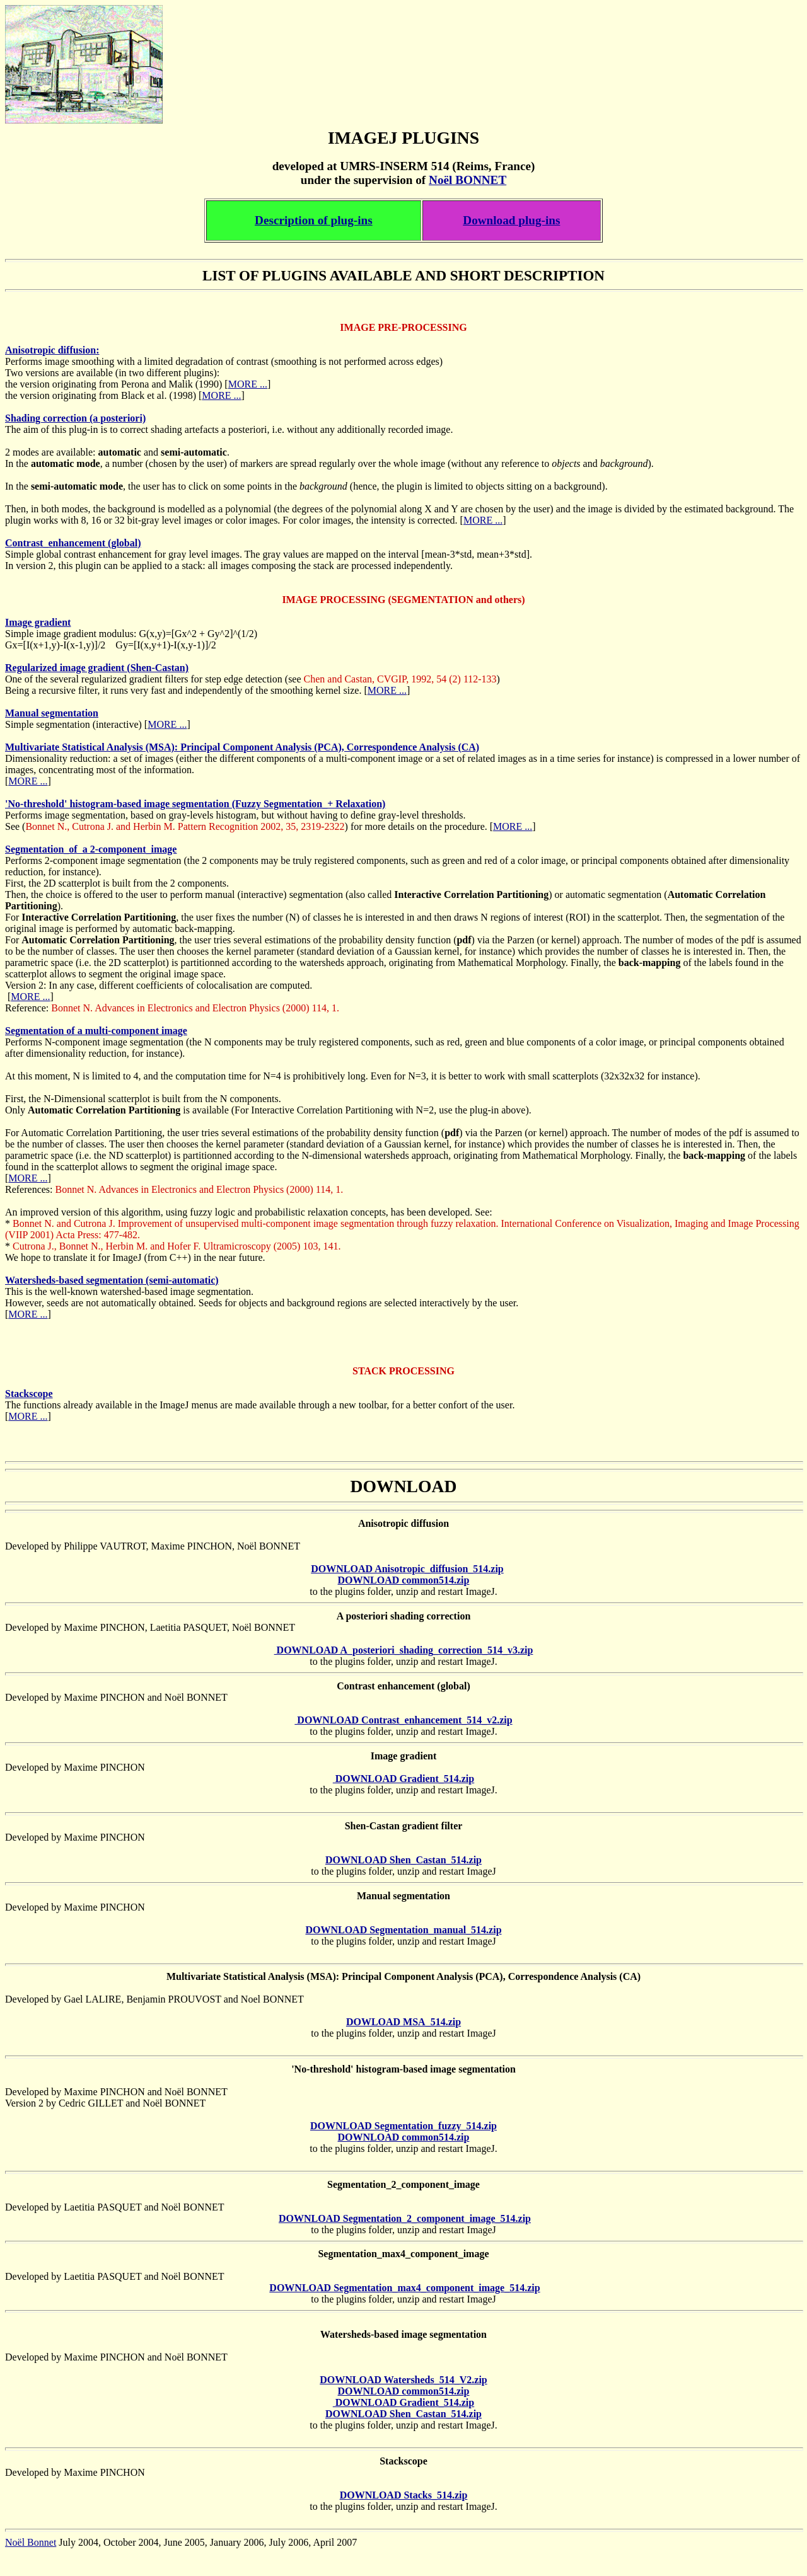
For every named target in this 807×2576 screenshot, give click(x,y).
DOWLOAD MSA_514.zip (403, 2021)
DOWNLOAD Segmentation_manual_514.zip (403, 1929)
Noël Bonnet (30, 2542)
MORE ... (247, 384)
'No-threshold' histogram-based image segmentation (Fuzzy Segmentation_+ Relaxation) (195, 803)
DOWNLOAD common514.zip (404, 1580)
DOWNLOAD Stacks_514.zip (404, 2495)
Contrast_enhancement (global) (73, 543)
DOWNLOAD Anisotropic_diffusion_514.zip (407, 1568)
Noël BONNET (467, 180)
